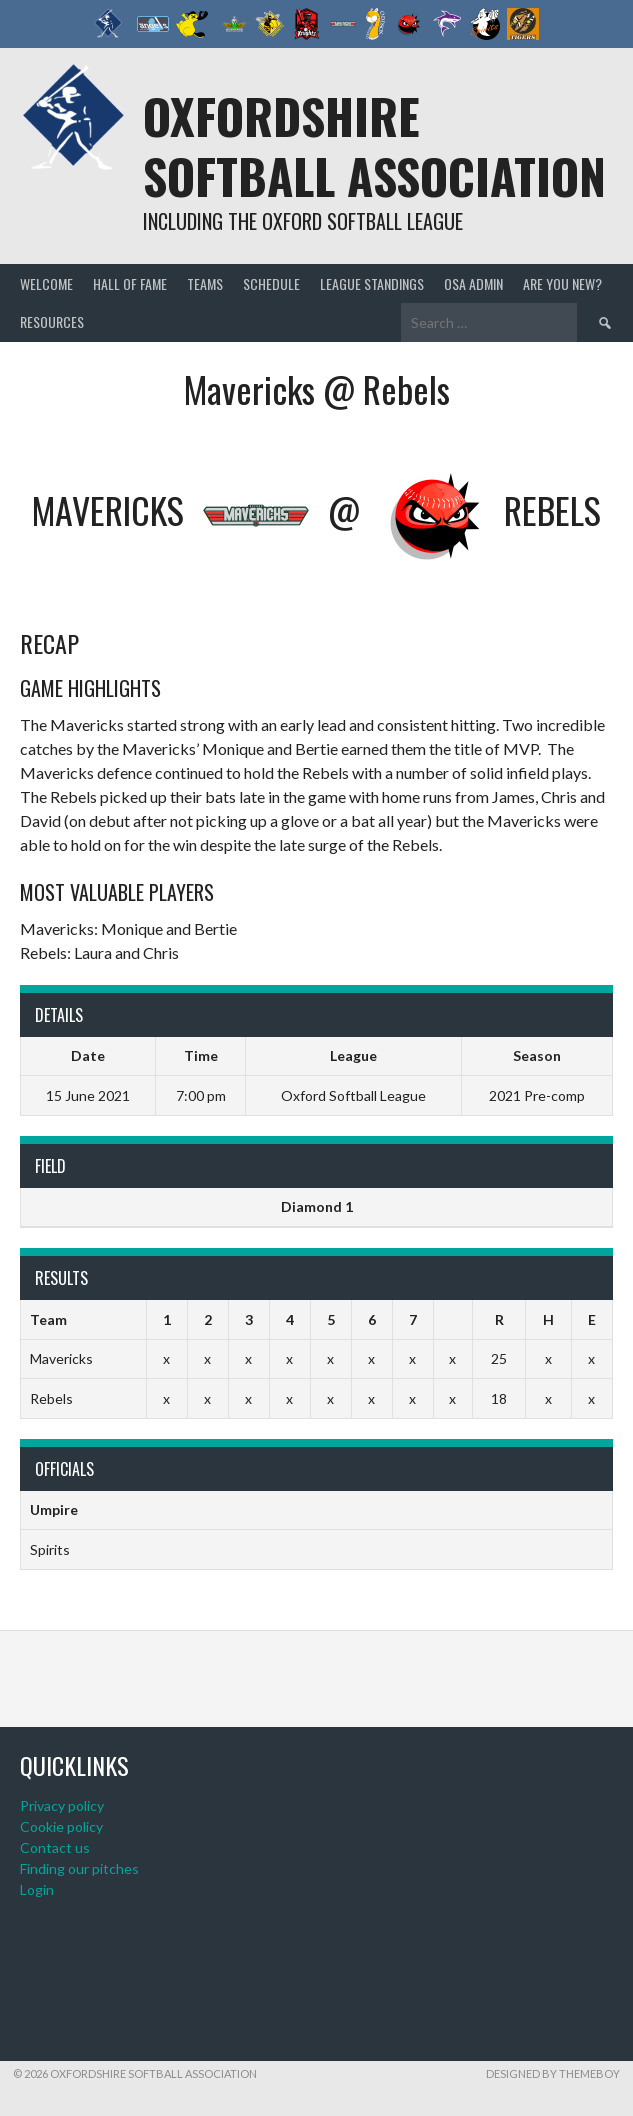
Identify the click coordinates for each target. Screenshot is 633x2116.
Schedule (271, 283)
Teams (205, 283)
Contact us (55, 1847)
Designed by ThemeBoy (553, 2073)
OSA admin (473, 283)
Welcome (46, 283)
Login (37, 1889)
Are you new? (562, 283)
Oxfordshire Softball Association (374, 145)
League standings (372, 283)
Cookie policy (61, 1826)
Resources (52, 321)
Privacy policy (62, 1805)
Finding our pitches (79, 1868)
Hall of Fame (130, 283)
